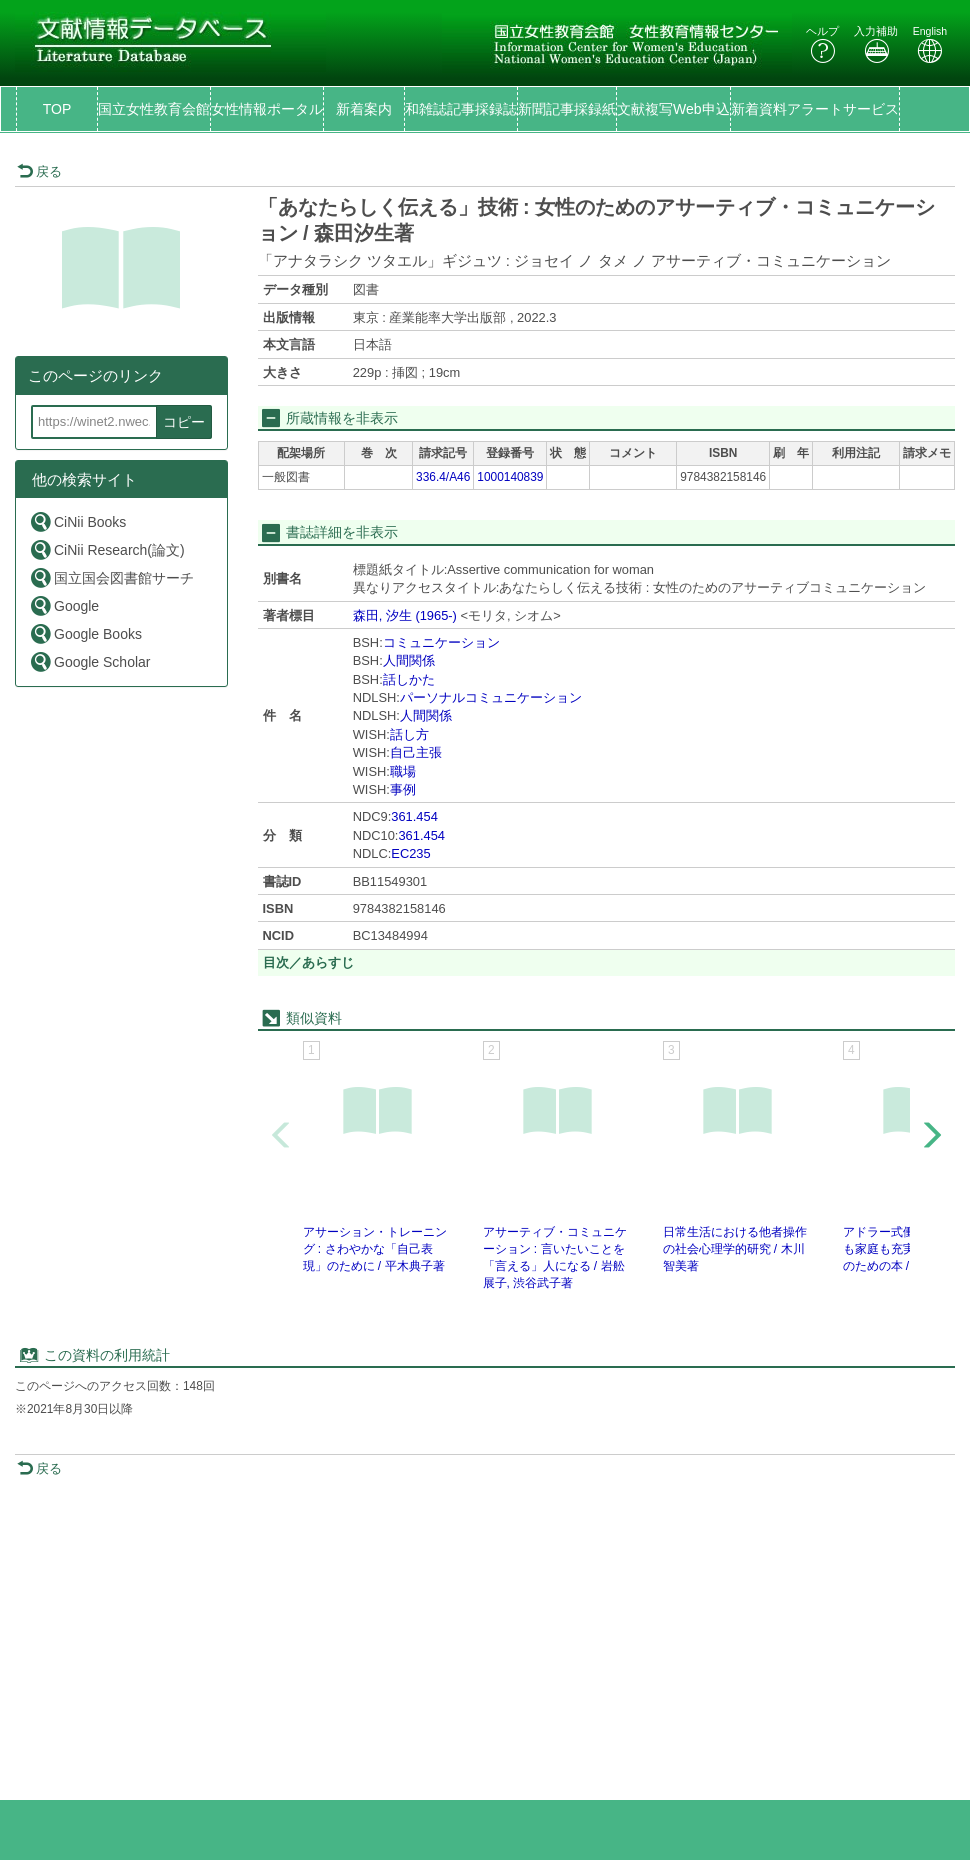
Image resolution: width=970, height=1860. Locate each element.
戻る (39, 171)
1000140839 (510, 477)
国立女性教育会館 (154, 109)
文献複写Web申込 (673, 109)
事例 (403, 789)
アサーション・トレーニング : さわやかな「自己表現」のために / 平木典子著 (375, 1249)
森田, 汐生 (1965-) (405, 615)
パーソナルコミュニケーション (491, 697)
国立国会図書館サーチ (111, 577)
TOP (57, 109)
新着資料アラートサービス (815, 109)
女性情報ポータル (267, 109)
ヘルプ (822, 44)
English (930, 44)
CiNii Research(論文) (107, 549)
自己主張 (416, 752)
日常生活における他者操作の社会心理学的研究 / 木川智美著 (735, 1249)
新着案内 (364, 109)
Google (64, 605)
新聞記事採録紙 (567, 109)
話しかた (409, 679)
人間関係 (409, 660)
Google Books (85, 633)
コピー (184, 422)
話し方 (409, 734)
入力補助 (876, 44)
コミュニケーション (441, 642)
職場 (403, 771)
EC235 (410, 853)
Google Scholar (90, 661)
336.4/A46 (443, 477)
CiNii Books (77, 521)
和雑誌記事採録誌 (461, 109)
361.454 (414, 816)
